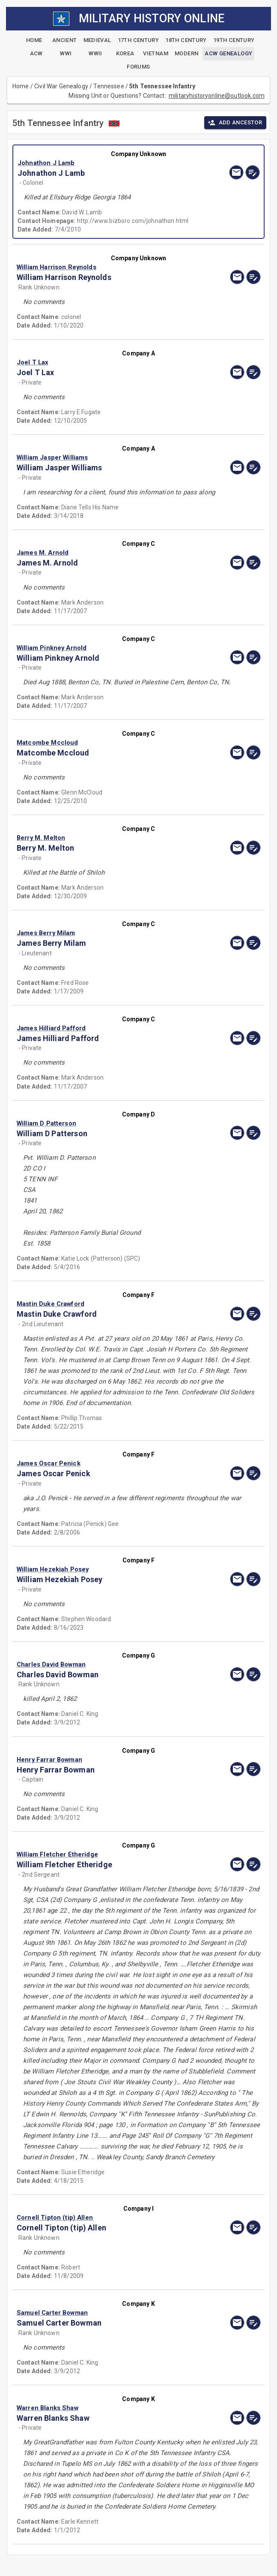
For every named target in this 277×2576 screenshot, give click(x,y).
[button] (102, 163)
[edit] (252, 172)
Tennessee (108, 86)
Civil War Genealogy (61, 86)
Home (20, 86)
